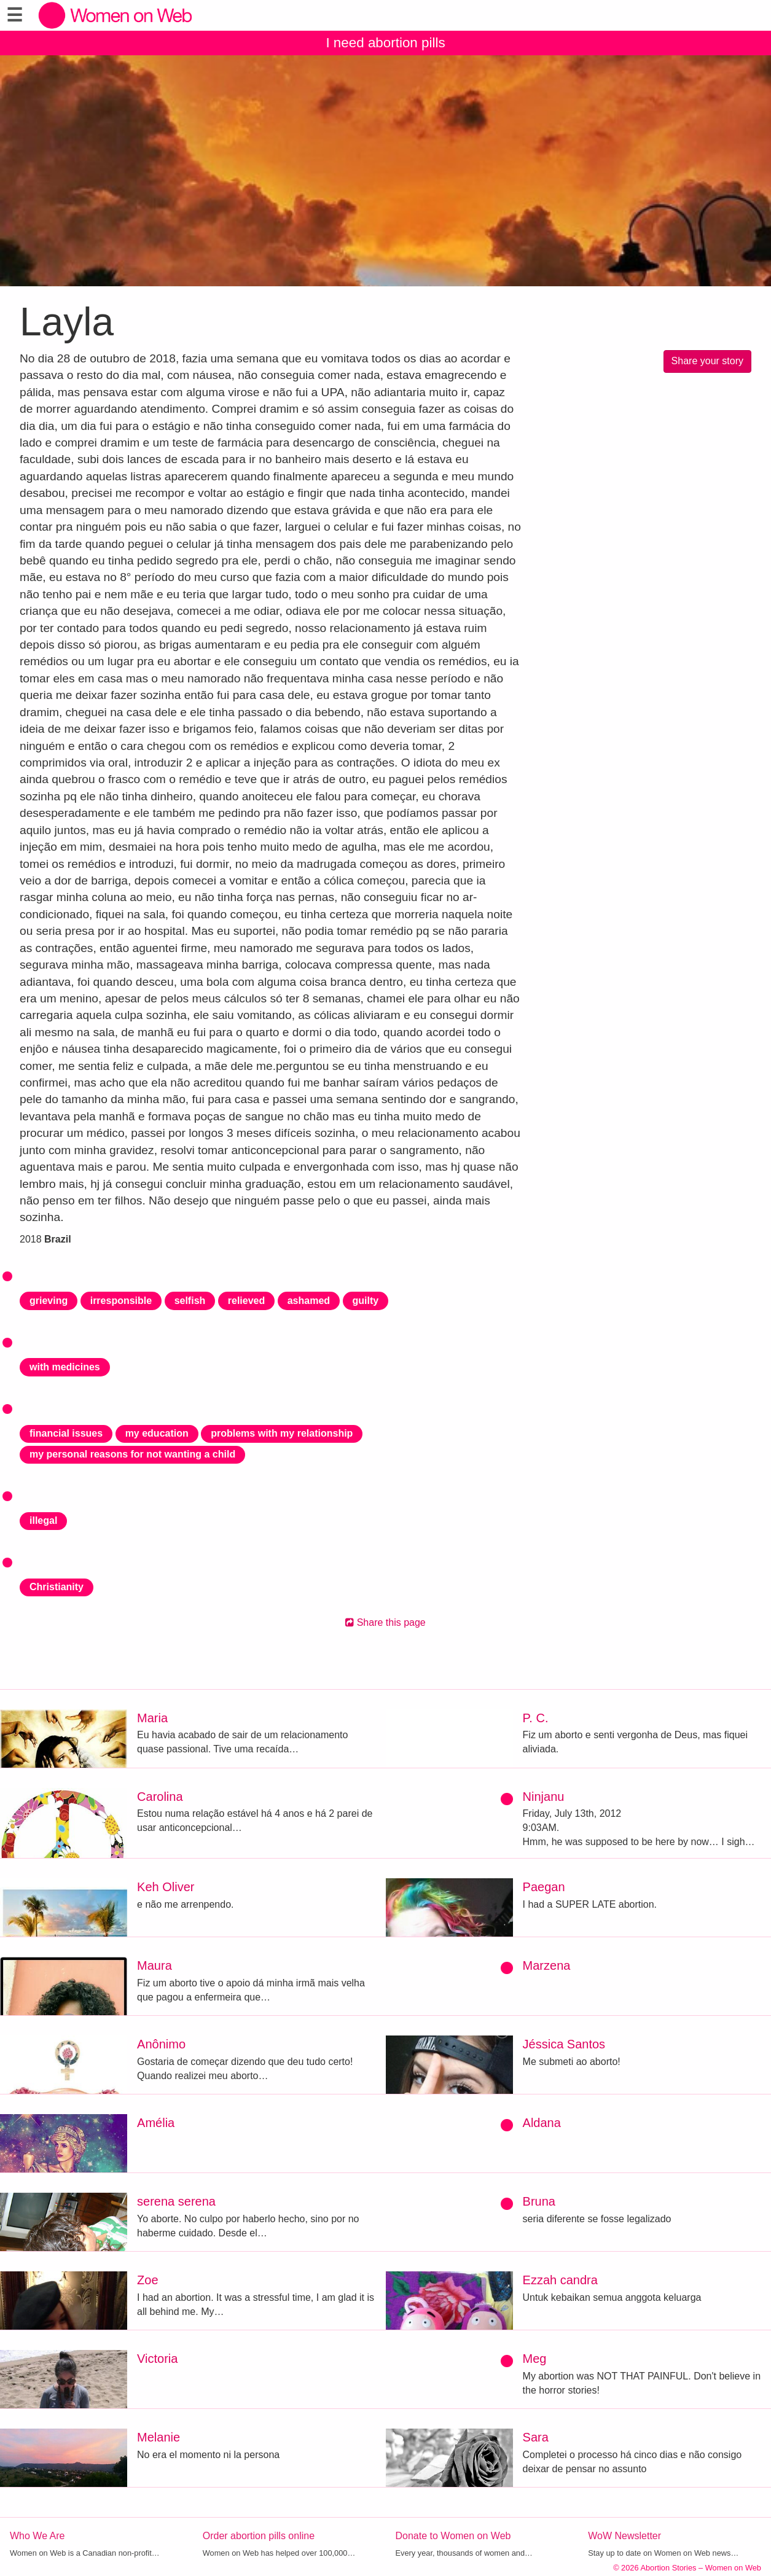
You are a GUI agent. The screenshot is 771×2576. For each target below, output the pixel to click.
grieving (48, 1300)
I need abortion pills (385, 42)
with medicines (64, 1367)
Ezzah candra (560, 2280)
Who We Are (37, 2536)
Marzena (547, 1965)
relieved (246, 1300)
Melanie (158, 2437)
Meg (535, 2358)
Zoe (147, 2280)
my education (157, 1433)
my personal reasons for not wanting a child (132, 1454)
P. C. (536, 1718)
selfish (190, 1300)
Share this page (385, 1622)
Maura (154, 1965)
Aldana (542, 2122)
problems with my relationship (282, 1433)
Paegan (544, 1887)
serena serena (176, 2201)
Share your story (707, 361)
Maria (152, 1718)
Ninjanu (544, 1796)
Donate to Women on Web (453, 2536)
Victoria (157, 2358)
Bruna (539, 2201)
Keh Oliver (165, 1887)
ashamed (309, 1300)
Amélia (155, 2122)
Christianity (56, 1587)
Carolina (159, 1796)
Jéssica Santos (564, 2044)
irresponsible (121, 1300)
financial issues (66, 1433)
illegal (43, 1520)
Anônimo (161, 2044)
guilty (366, 1300)
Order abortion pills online (259, 2536)
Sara (536, 2437)
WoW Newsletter (624, 2536)
